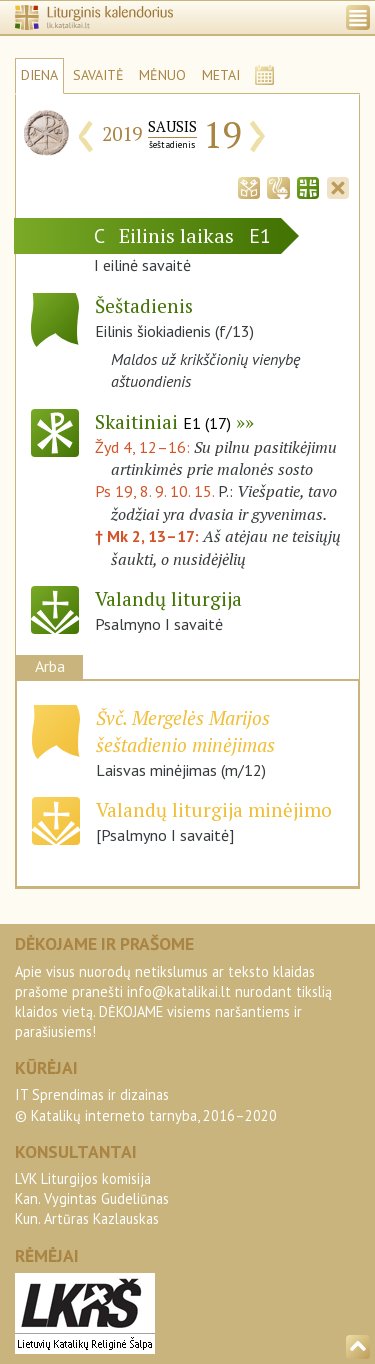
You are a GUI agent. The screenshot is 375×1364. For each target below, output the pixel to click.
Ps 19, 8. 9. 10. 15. (154, 491)
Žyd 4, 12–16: (144, 447)
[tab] (249, 186)
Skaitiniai (163, 421)
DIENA (39, 75)
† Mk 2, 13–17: (149, 536)
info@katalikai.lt (179, 991)
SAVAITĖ (98, 75)
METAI (221, 75)
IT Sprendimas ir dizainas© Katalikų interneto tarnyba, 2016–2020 (146, 1104)
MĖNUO (162, 75)
